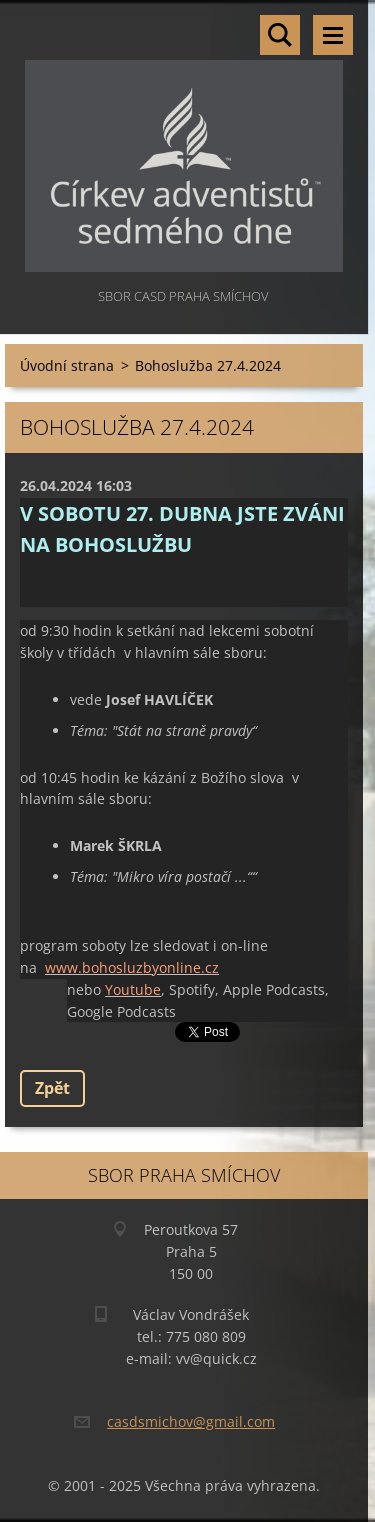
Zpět (52, 1088)
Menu (333, 35)
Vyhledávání (280, 35)
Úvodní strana (67, 365)
